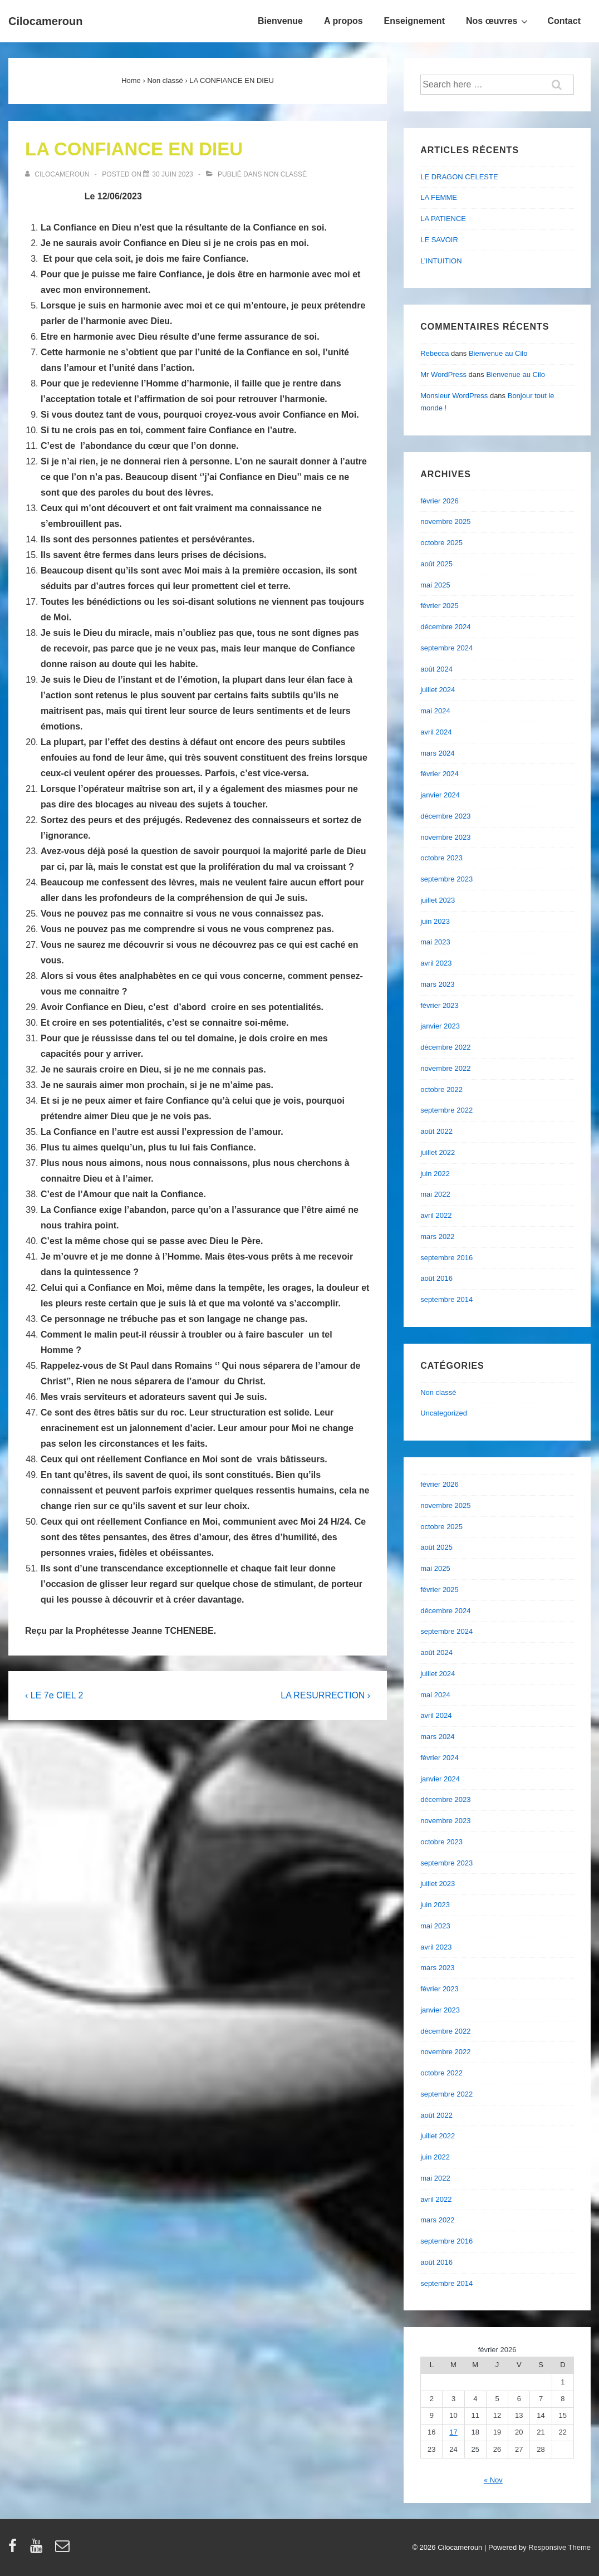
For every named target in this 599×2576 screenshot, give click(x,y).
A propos (343, 21)
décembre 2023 (445, 816)
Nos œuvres (498, 20)
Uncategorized (443, 1413)
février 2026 (439, 501)
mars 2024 (437, 753)
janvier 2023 (440, 1026)
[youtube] (38, 2549)
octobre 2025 (441, 542)
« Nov (493, 2480)
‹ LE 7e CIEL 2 (54, 1695)
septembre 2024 (446, 648)
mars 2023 (437, 984)
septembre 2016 (446, 1257)
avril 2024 (435, 732)
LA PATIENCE (443, 218)
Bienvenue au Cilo (498, 353)
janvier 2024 (440, 795)
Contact (564, 21)
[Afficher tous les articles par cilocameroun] (58, 174)
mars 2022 (437, 1236)
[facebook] (15, 2549)
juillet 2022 (437, 1152)
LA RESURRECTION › (325, 1695)
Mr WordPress (443, 374)
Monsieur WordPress (454, 395)
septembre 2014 (446, 1299)
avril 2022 (435, 1215)
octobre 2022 (441, 1089)
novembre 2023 (445, 837)
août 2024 (436, 669)
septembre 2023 (446, 879)
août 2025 (436, 564)
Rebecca (434, 353)
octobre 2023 (441, 858)
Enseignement (414, 21)
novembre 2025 (445, 521)
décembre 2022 (445, 1047)
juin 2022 (435, 1173)
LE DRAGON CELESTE (459, 177)
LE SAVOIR (439, 240)
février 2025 (439, 605)
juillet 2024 (437, 689)
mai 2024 (435, 711)
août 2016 (436, 1278)
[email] (63, 2549)
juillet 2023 (437, 900)
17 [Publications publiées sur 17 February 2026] (453, 2432)
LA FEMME (438, 197)
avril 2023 (435, 963)
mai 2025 (435, 585)
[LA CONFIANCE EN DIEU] (172, 174)
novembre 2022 (445, 1068)
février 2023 (439, 1005)
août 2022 (436, 1131)
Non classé (285, 174)
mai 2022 (435, 1194)
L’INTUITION (440, 261)
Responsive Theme (559, 2547)
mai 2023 (435, 942)
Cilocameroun (45, 21)
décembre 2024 (445, 627)
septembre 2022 (446, 1110)
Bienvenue (280, 21)
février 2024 (439, 774)
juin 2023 (435, 921)
